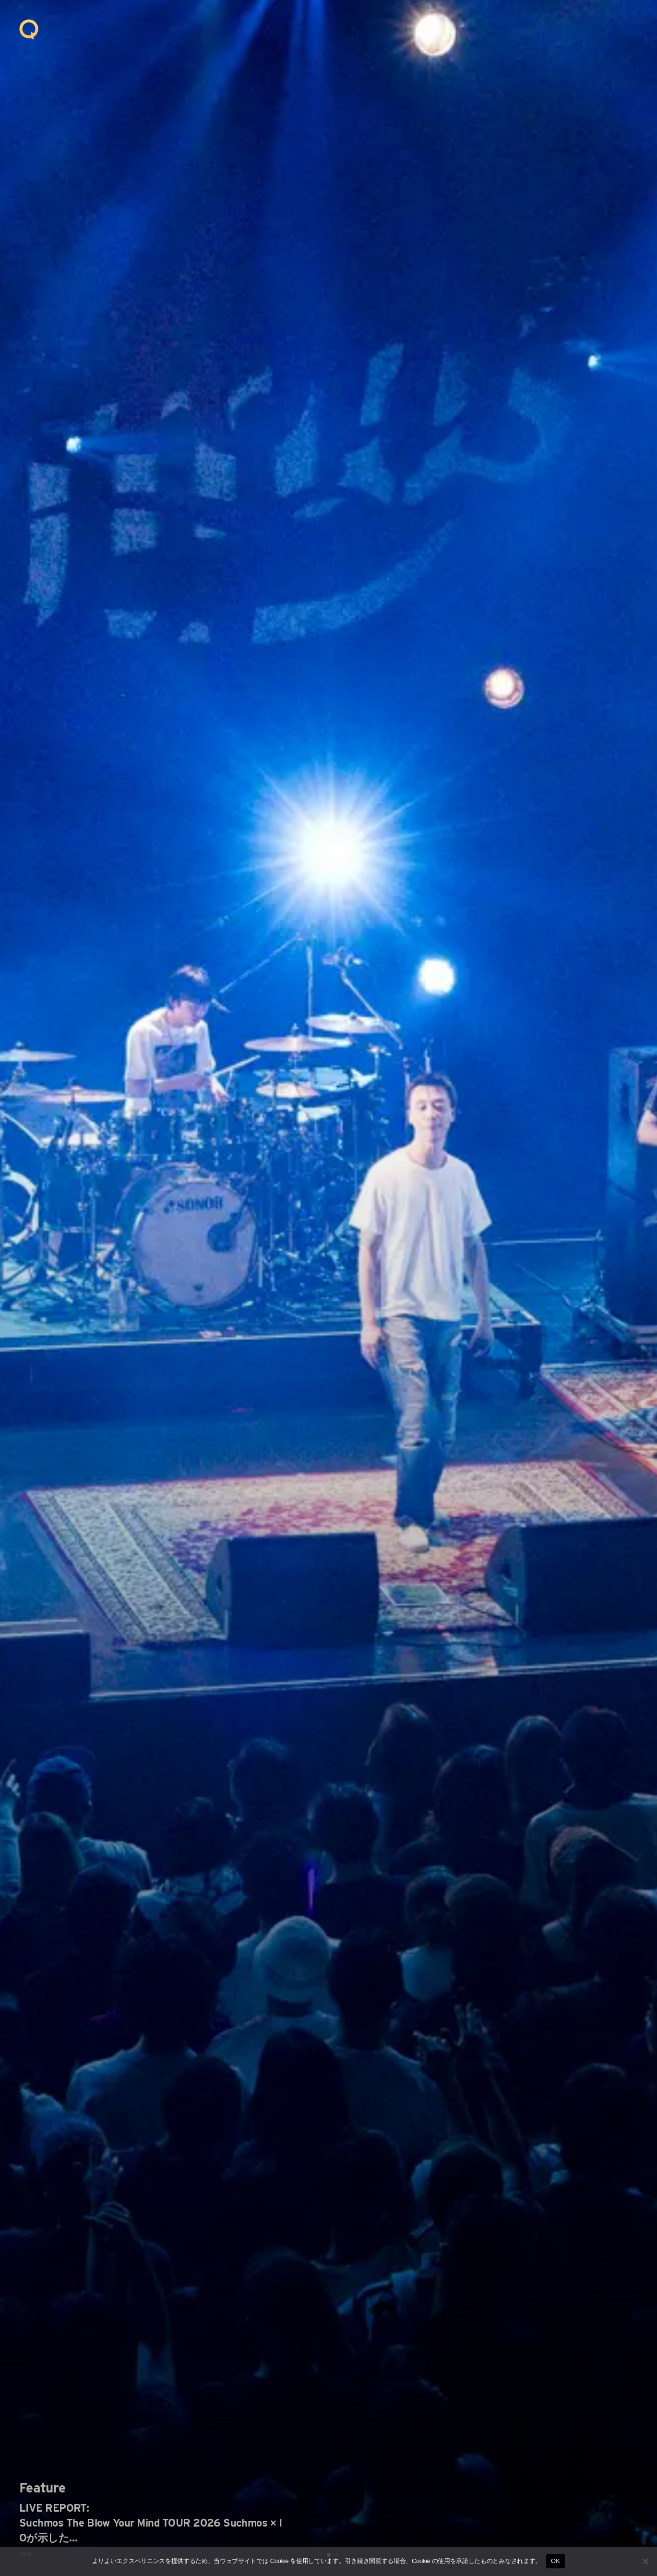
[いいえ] (645, 2561)
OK (555, 2560)
